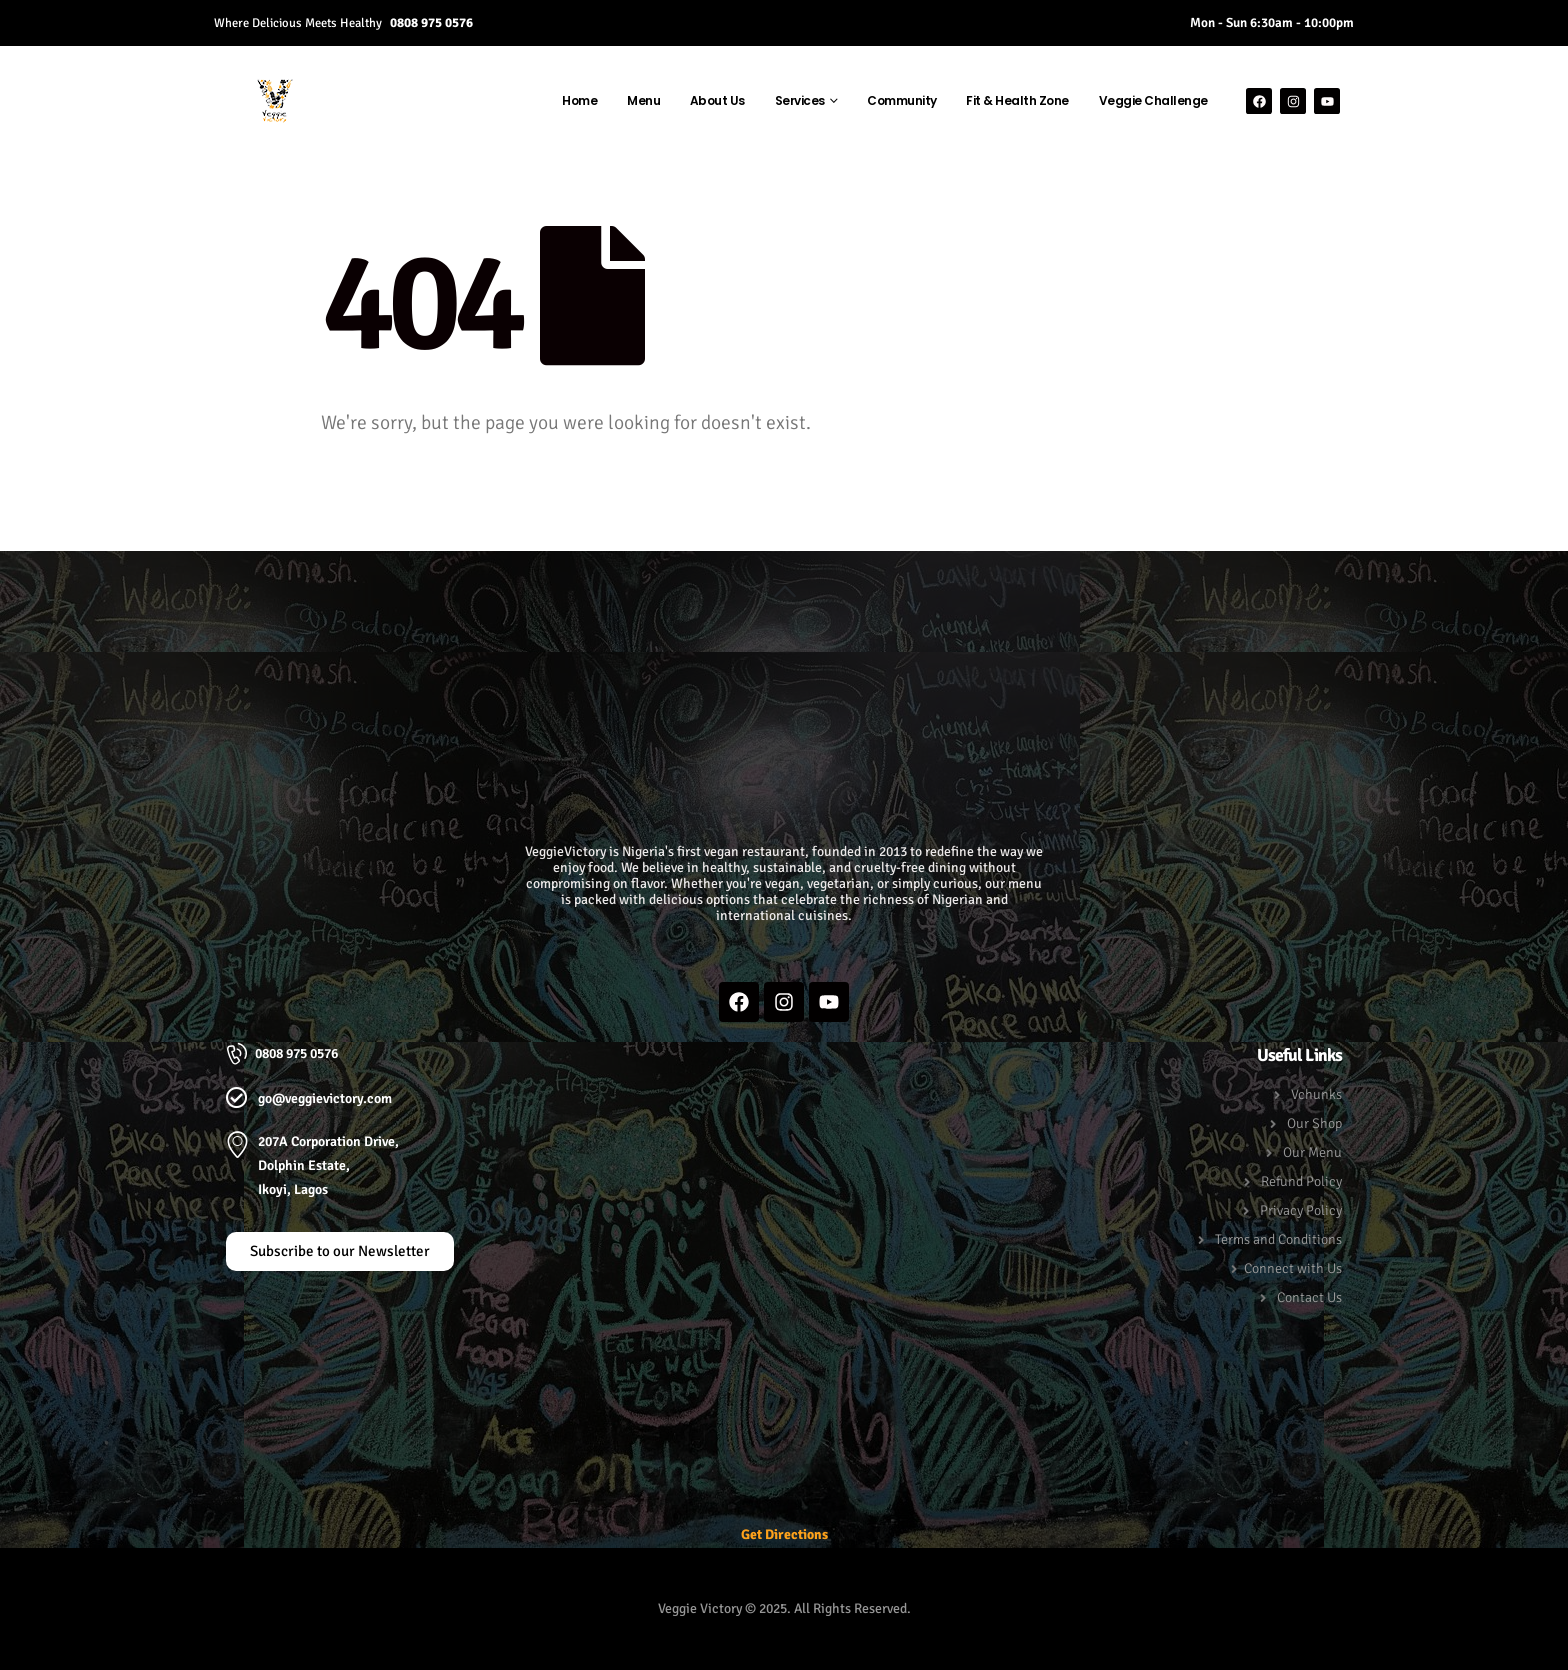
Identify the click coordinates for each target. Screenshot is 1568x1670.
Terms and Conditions (1278, 1239)
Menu (643, 100)
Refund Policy (1301, 1181)
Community (902, 100)
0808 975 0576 (431, 22)
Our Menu (1312, 1152)
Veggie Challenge (1153, 100)
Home (579, 100)
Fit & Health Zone (1017, 100)
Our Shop (1314, 1123)
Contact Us (1309, 1297)
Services (800, 100)
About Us (717, 100)
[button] (784, 592)
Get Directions (784, 1534)
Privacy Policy (1301, 1210)
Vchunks (1316, 1094)
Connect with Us (1293, 1268)
